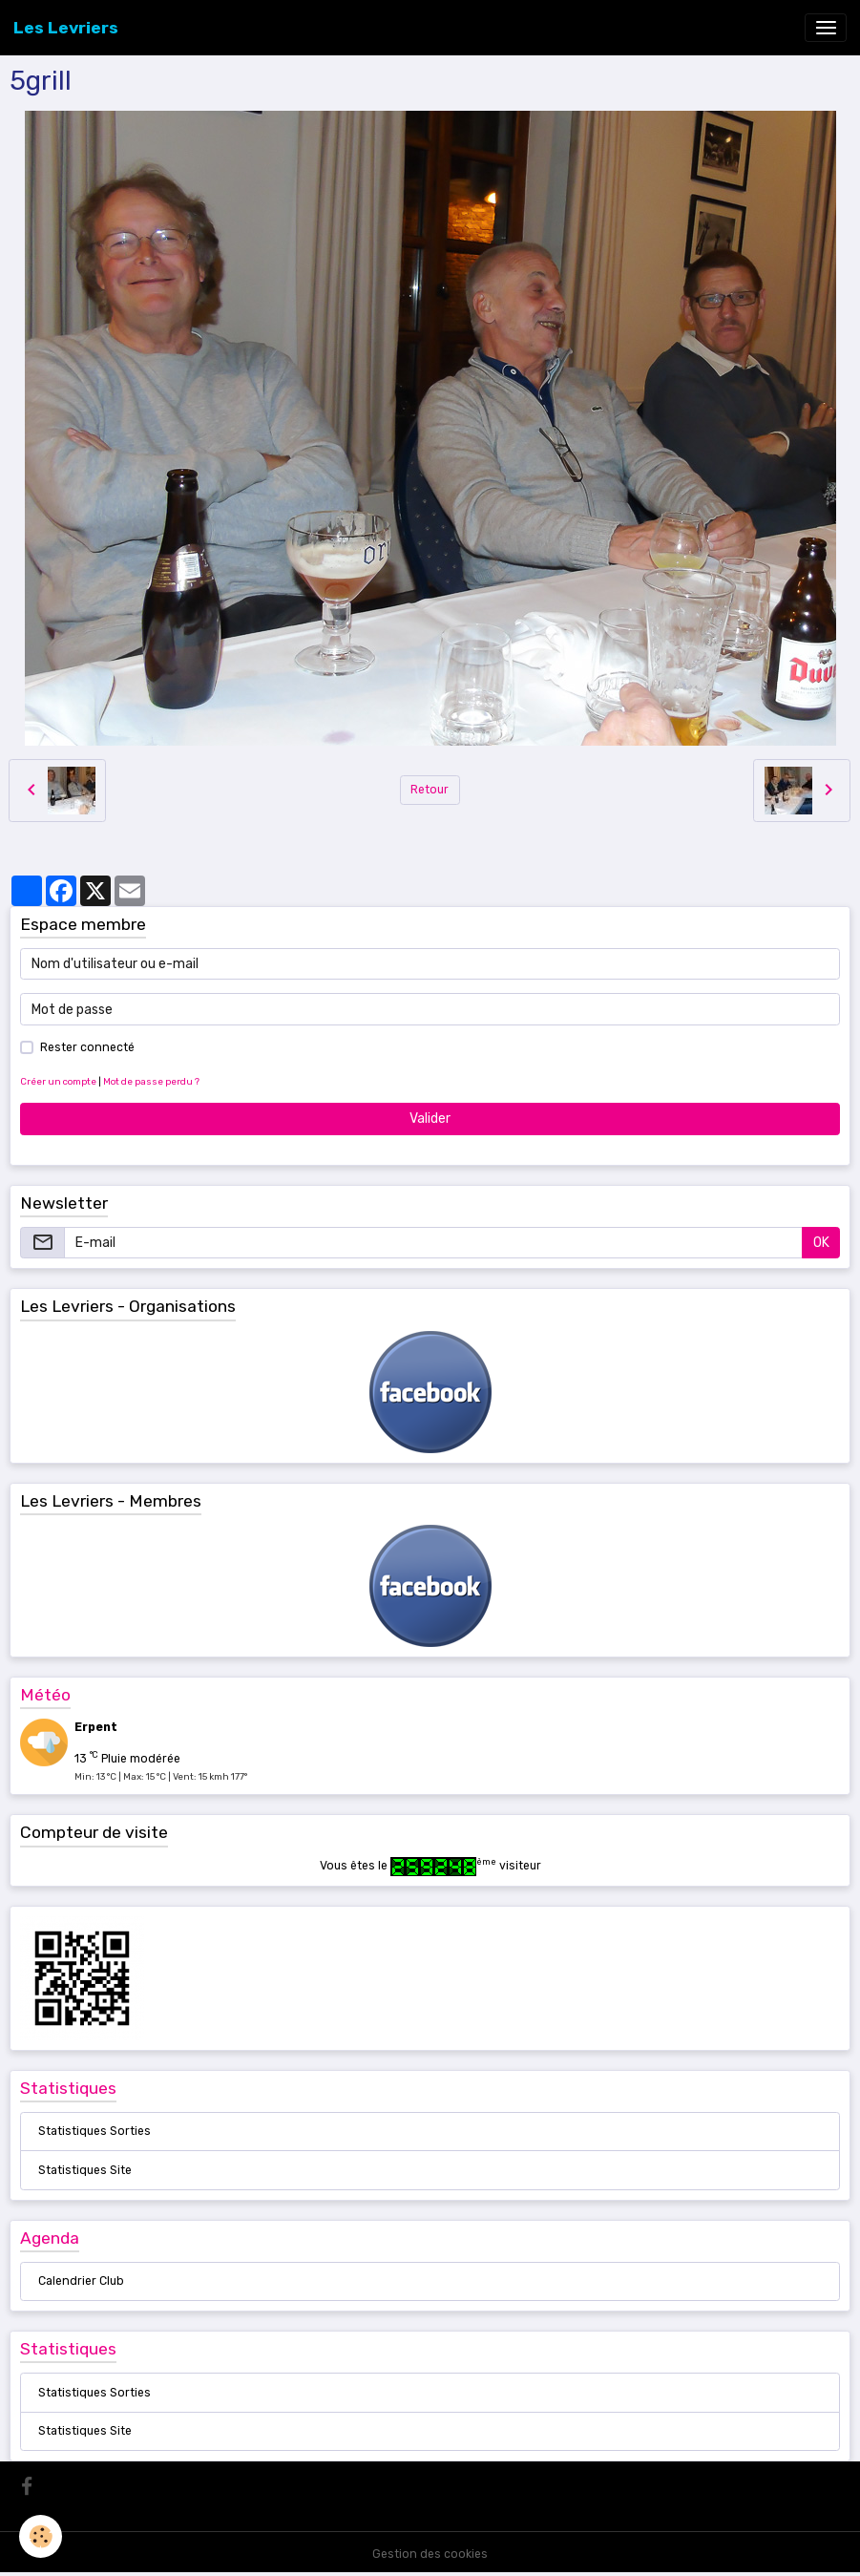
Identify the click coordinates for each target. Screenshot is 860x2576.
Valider (430, 1118)
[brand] (65, 27)
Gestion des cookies (430, 2554)
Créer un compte (58, 1081)
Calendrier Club (81, 2281)
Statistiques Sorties (94, 2131)
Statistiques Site (85, 2170)
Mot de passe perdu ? (151, 1081)
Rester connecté (87, 1047)
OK (821, 1243)
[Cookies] (40, 2536)
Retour (429, 789)
